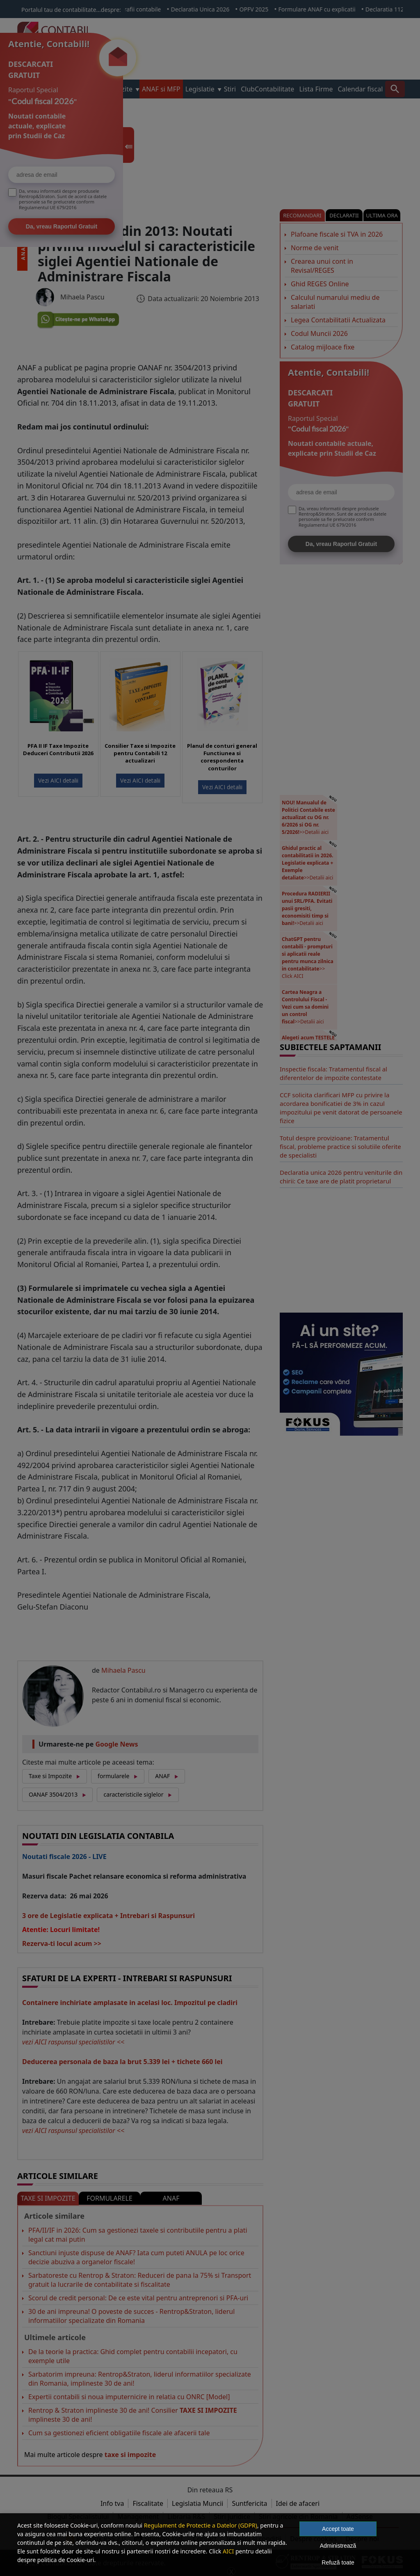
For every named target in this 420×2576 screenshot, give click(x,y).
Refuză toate (338, 2562)
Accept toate (338, 2529)
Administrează (338, 2545)
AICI (228, 2551)
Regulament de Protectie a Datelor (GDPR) (200, 2525)
